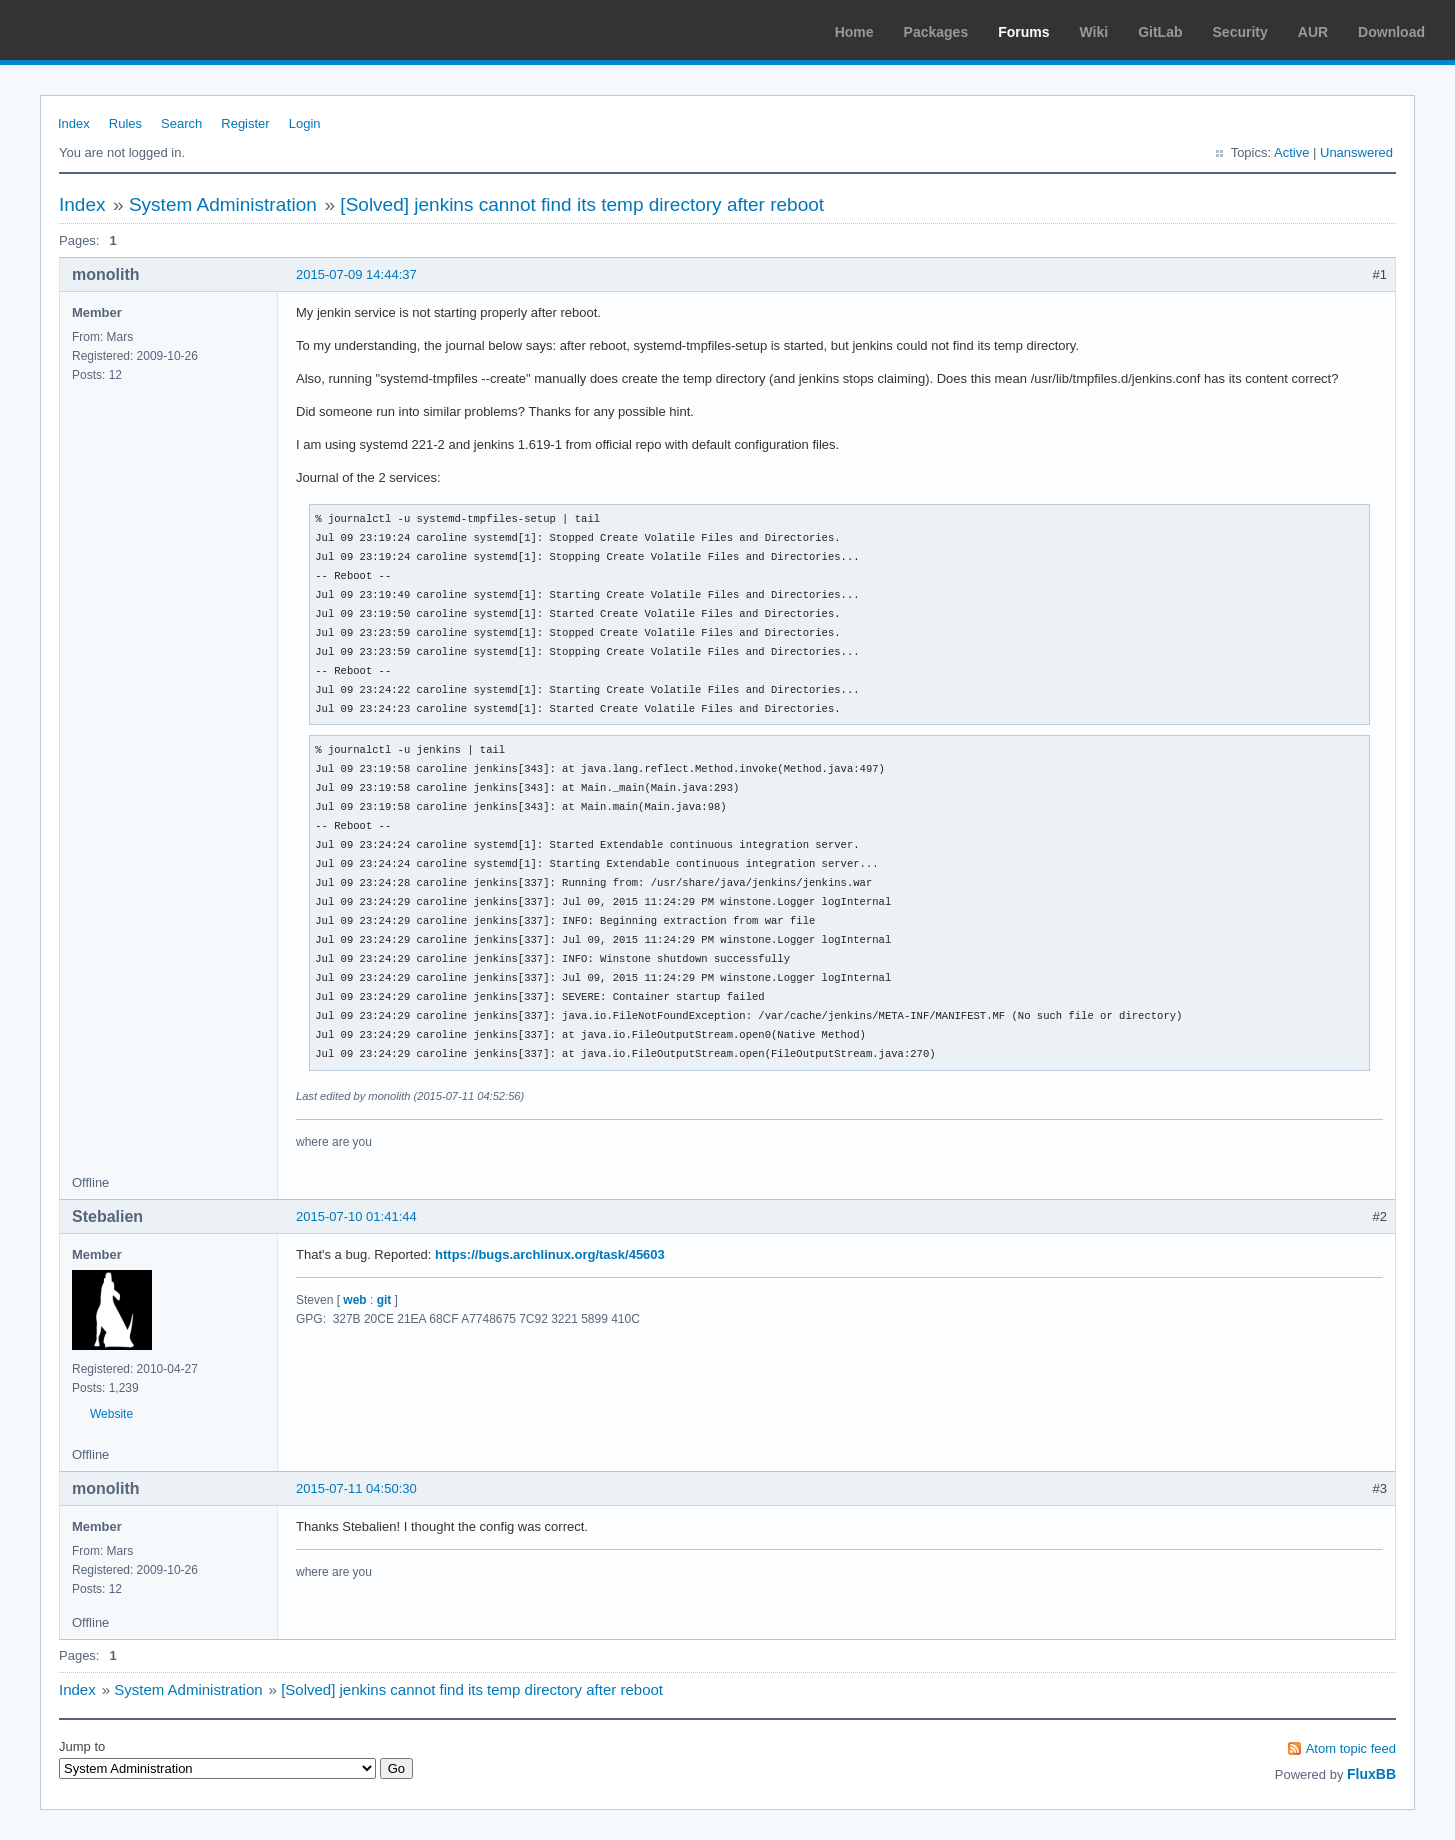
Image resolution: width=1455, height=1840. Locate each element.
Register (245, 123)
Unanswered (1356, 152)
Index (74, 123)
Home (854, 32)
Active (1291, 152)
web (354, 1300)
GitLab (1160, 32)
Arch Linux (110, 30)
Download (1391, 32)
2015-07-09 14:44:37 (356, 274)
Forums (1023, 32)
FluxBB (1371, 1774)
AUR (1313, 32)
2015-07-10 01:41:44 (356, 1216)
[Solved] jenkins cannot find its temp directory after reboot (582, 204)
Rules (125, 123)
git (384, 1300)
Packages (936, 32)
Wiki (1094, 32)
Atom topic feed (1351, 1748)
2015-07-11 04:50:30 (356, 1488)
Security (1240, 32)
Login (305, 123)
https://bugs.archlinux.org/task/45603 (550, 1254)
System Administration (223, 204)
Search (181, 123)
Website (111, 1414)
